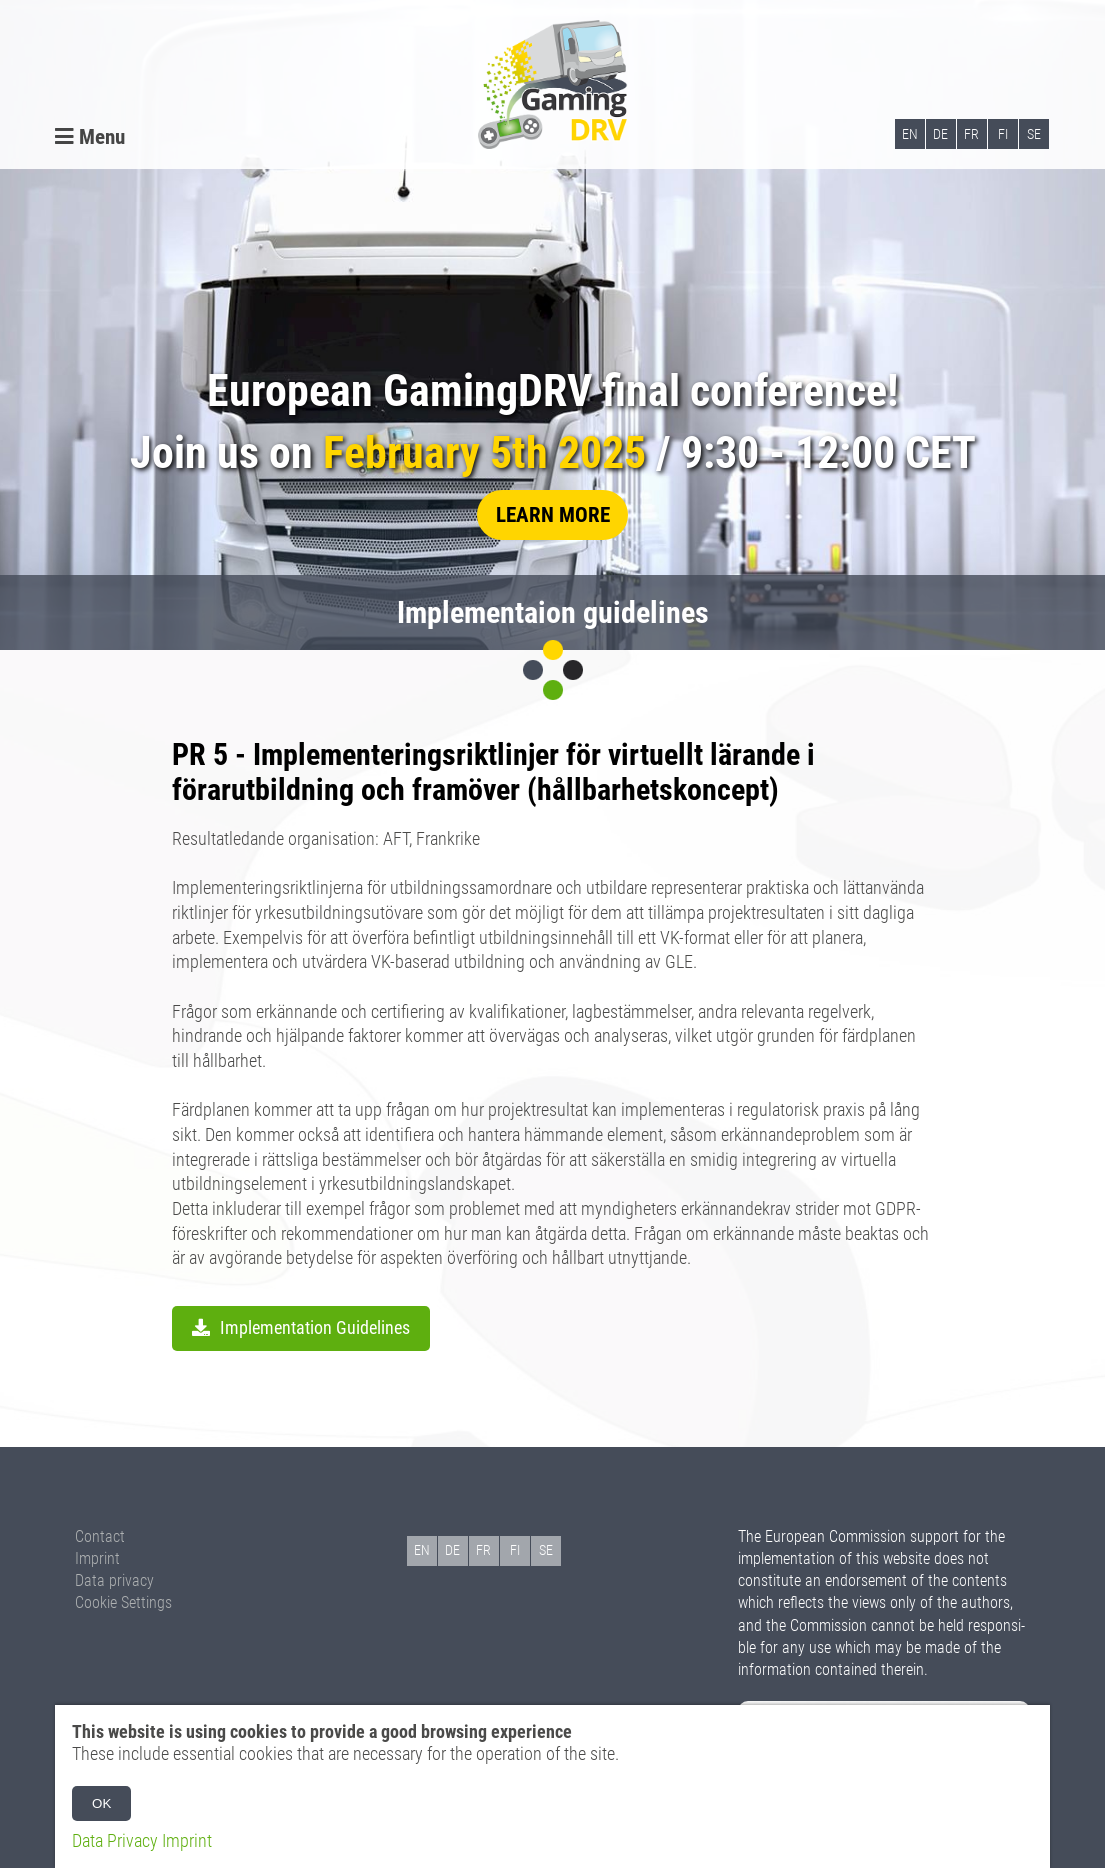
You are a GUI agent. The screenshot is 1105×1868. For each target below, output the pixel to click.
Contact (100, 1536)
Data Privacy (115, 1841)
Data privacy (114, 1580)
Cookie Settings (123, 1602)
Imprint (97, 1558)
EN (910, 134)
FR (971, 134)
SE (1034, 134)
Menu (90, 136)
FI (1003, 134)
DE (940, 134)
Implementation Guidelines (315, 1328)
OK (101, 1803)
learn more (553, 514)
